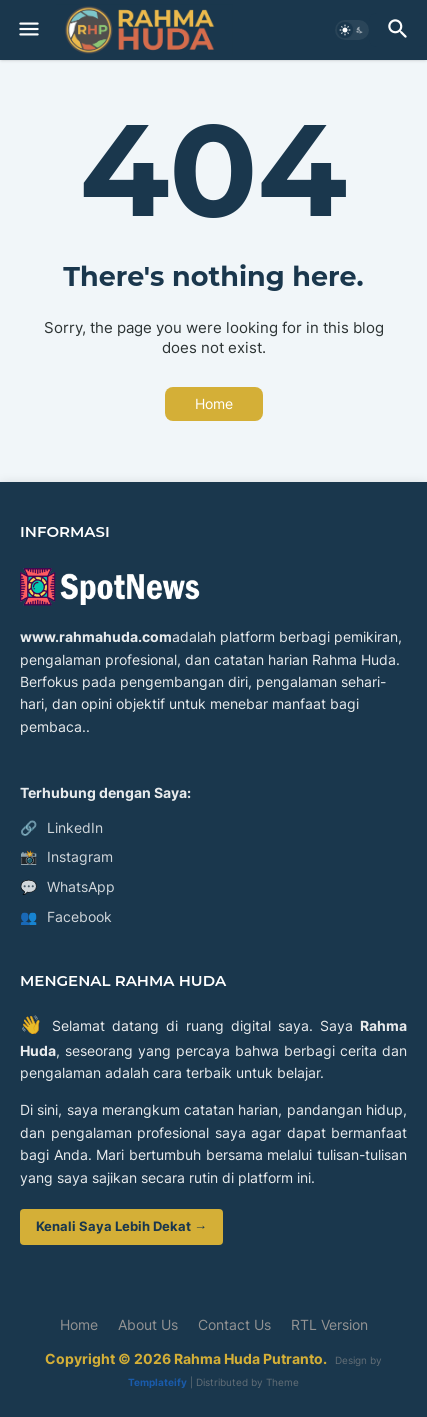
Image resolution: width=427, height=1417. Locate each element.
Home (214, 403)
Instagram (66, 857)
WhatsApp (67, 887)
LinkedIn (61, 828)
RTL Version (329, 1324)
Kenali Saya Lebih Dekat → (121, 1226)
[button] (27, 30)
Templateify (157, 1382)
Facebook (66, 917)
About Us (148, 1324)
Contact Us (234, 1324)
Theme (282, 1382)
